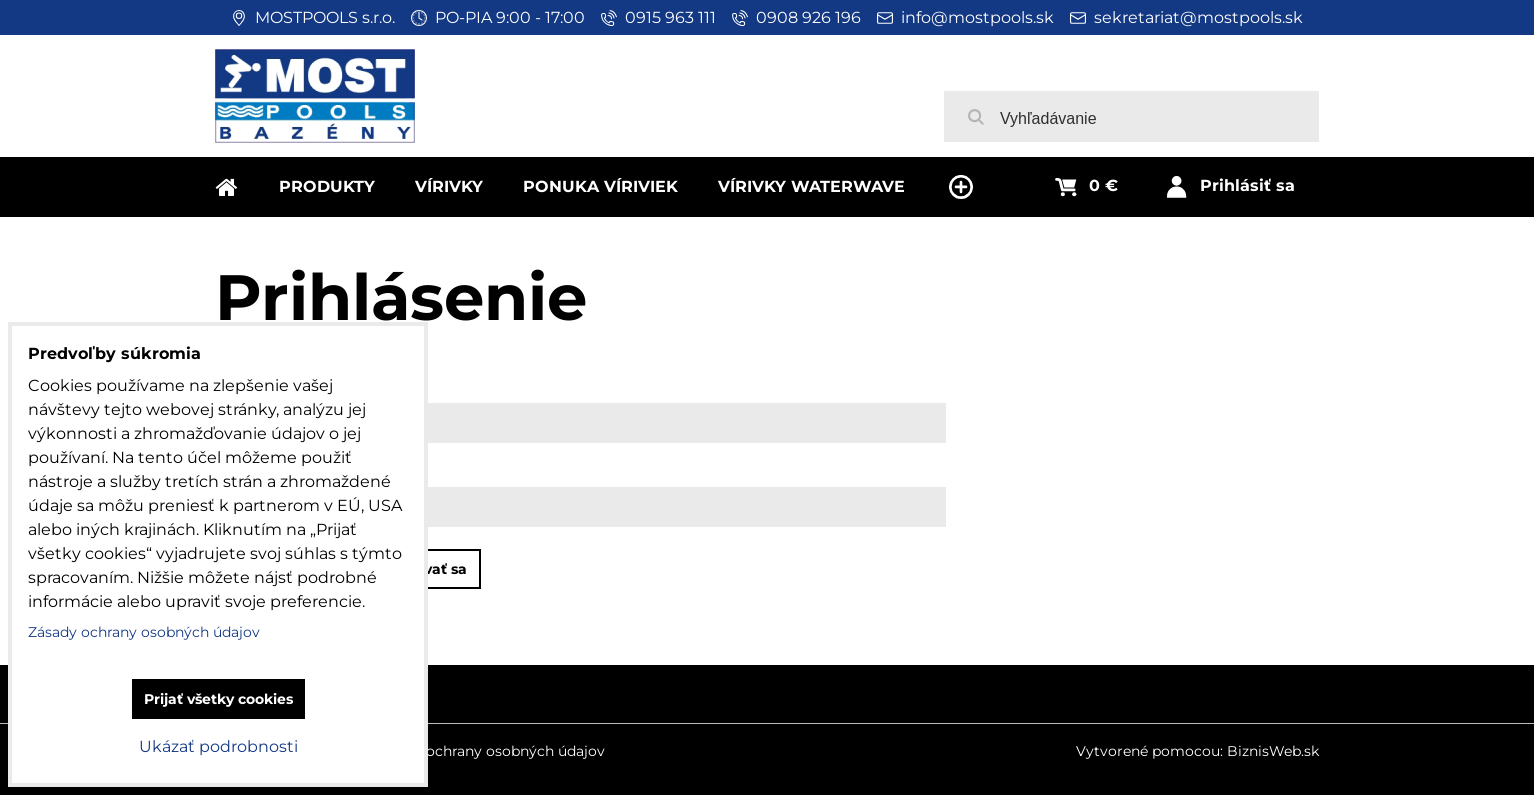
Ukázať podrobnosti (218, 746)
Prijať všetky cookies (218, 699)
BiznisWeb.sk (1273, 751)
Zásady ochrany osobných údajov (489, 751)
